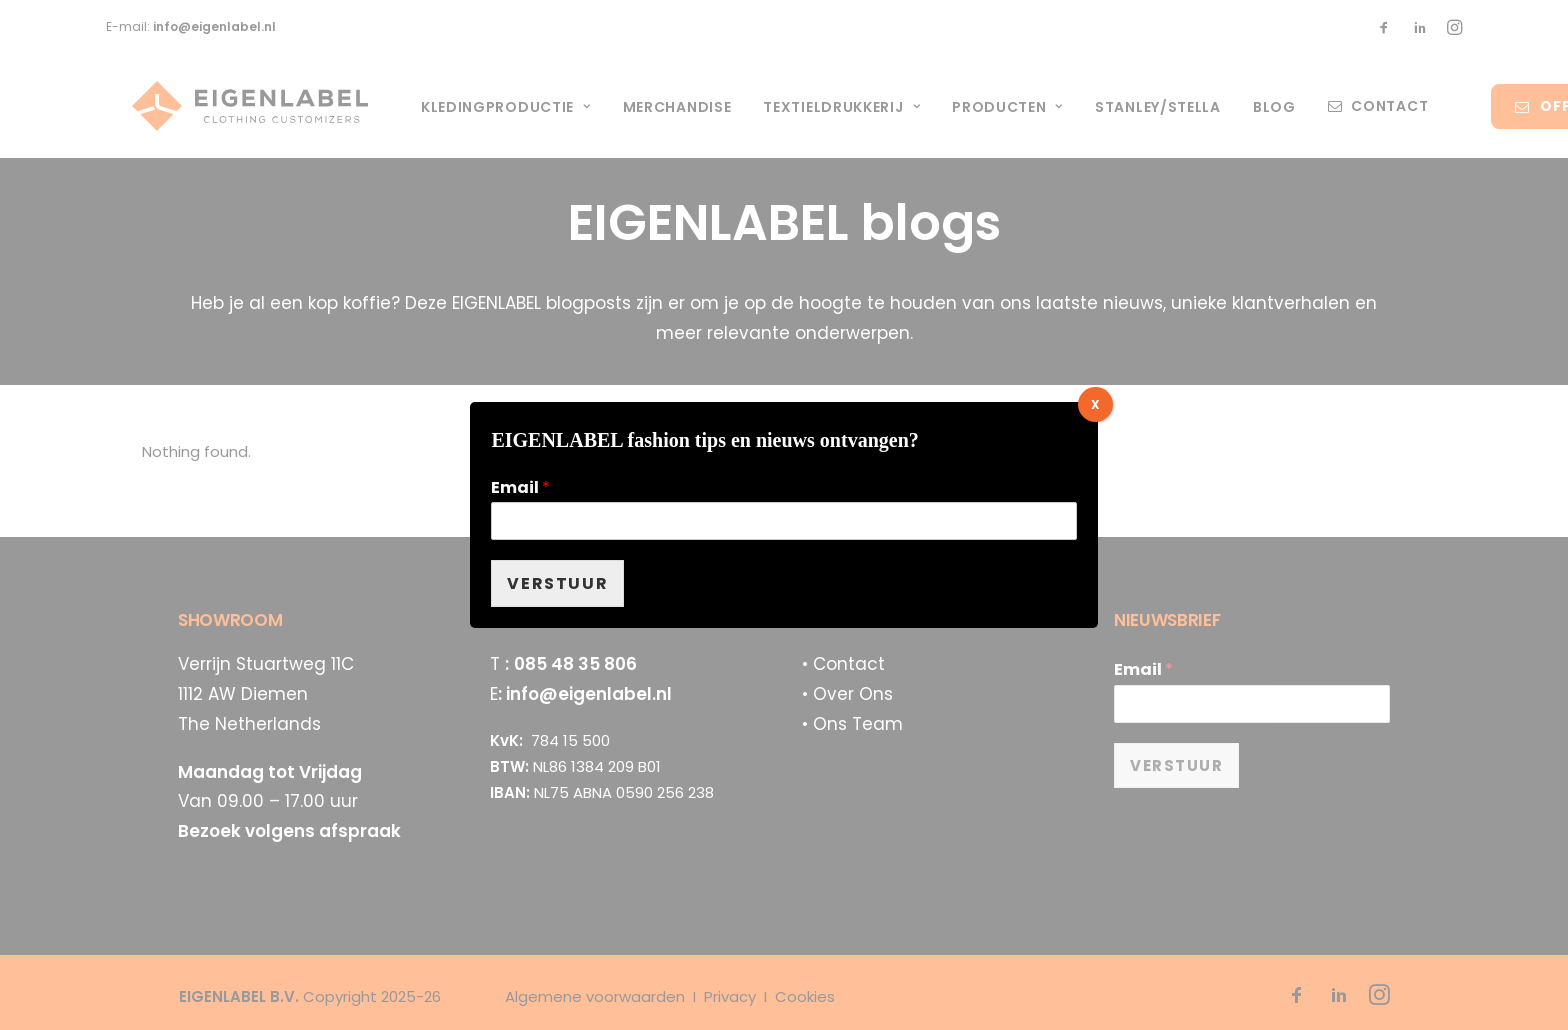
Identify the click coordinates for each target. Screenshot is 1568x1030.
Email (520, 488)
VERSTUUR (557, 583)
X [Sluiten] (1095, 404)
